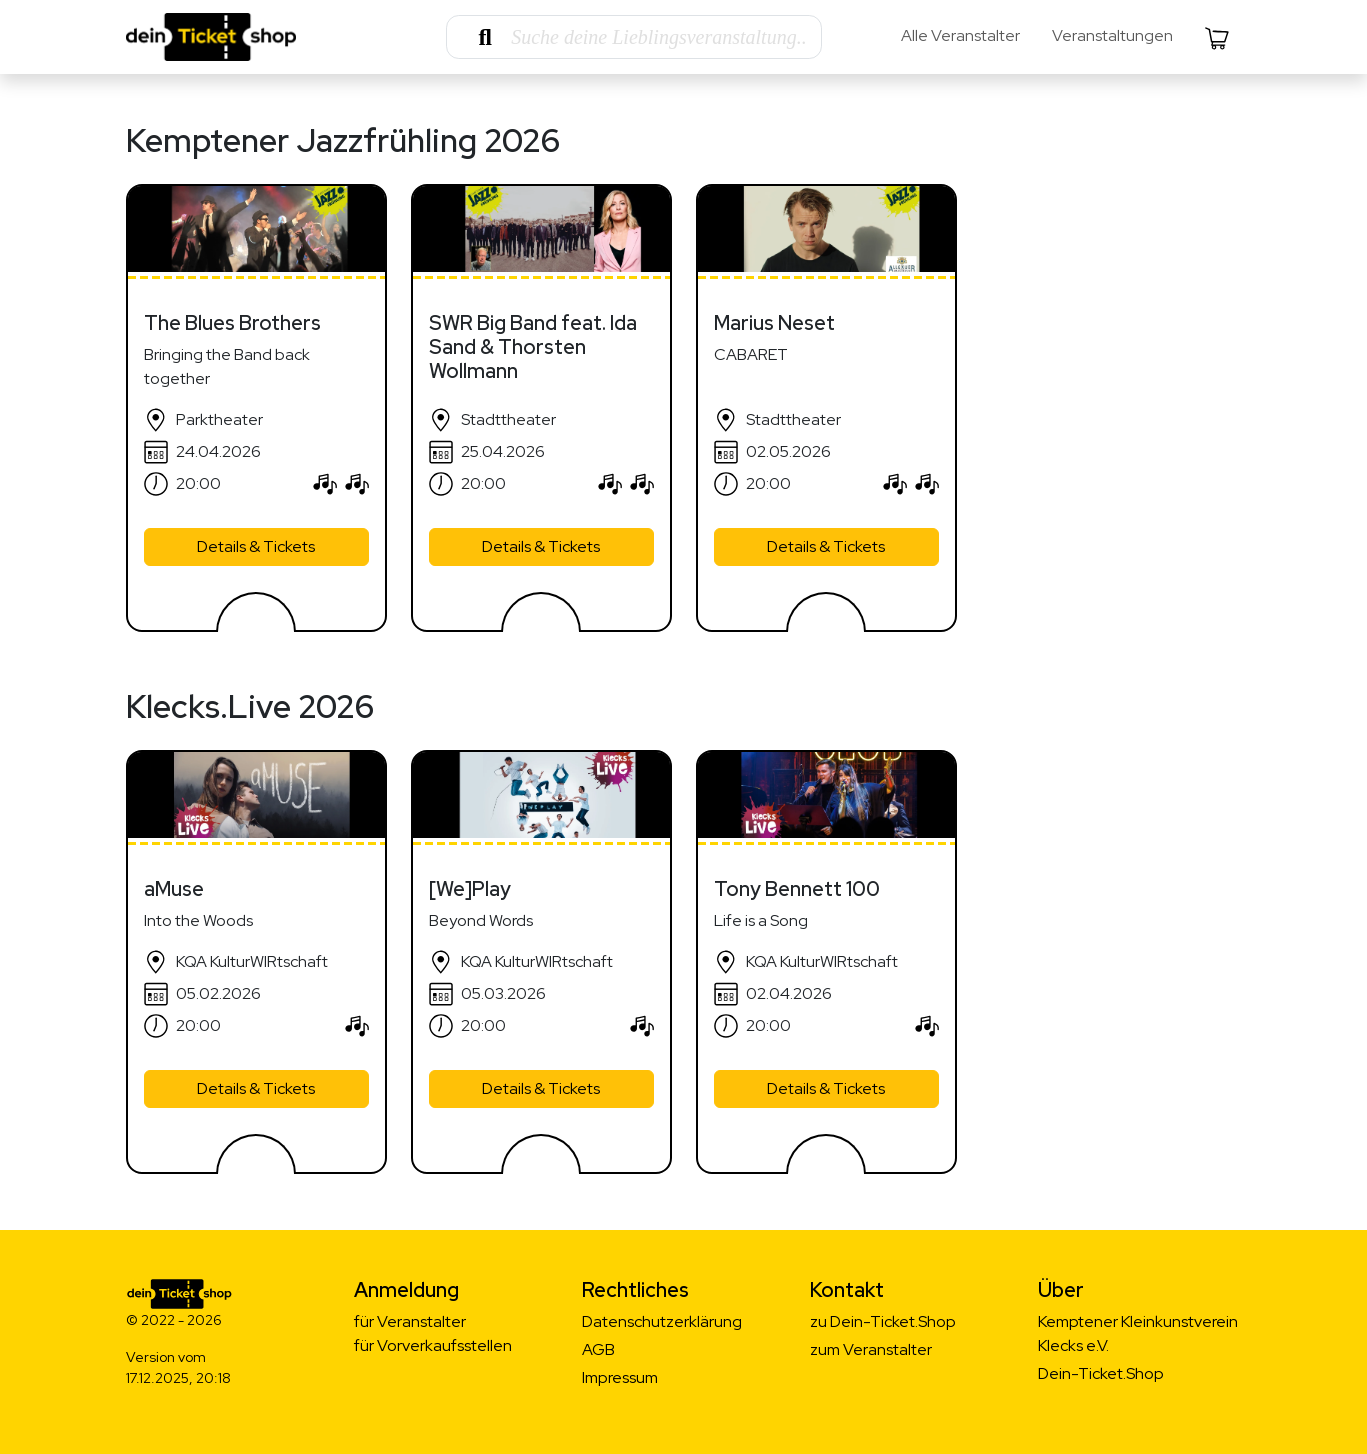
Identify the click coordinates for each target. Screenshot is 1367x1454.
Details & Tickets (256, 546)
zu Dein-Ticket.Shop (883, 1321)
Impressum (620, 1377)
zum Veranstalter (871, 1349)
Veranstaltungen (1112, 35)
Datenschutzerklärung (662, 1321)
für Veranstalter (410, 1321)
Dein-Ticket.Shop (1101, 1373)
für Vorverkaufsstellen (433, 1345)
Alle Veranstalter (960, 35)
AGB (598, 1349)
